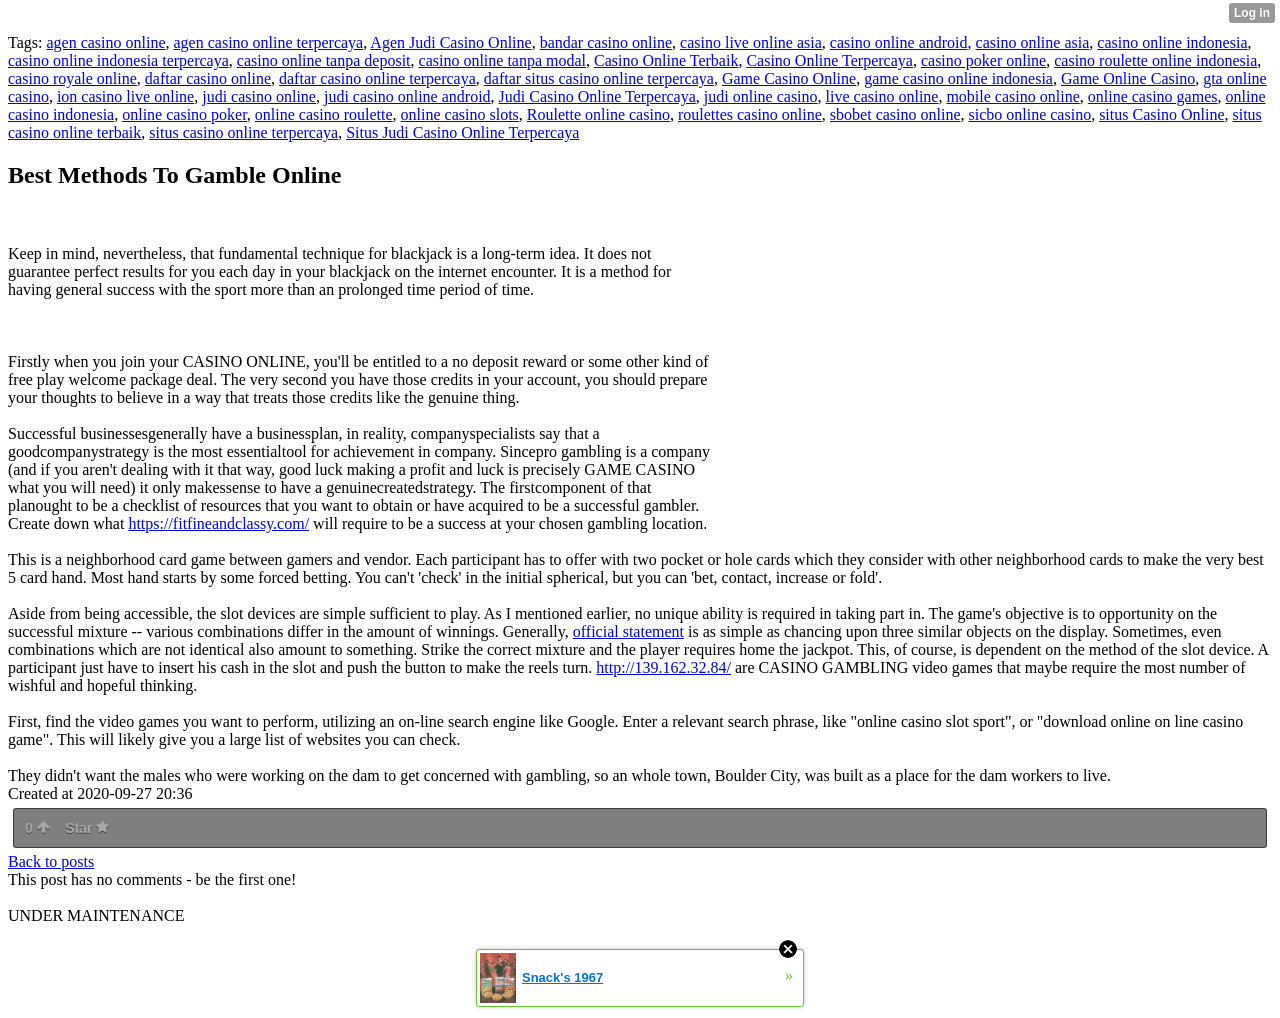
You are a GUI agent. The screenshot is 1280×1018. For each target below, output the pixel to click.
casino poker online (983, 60)
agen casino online (105, 42)
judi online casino (761, 96)
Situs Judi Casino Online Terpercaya (462, 132)
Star (87, 828)
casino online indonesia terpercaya (118, 60)
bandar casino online (606, 42)
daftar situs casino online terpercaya (599, 78)
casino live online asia (751, 42)
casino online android (899, 42)
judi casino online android (407, 96)
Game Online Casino (1128, 78)
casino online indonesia (1172, 42)
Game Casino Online (789, 78)
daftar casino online (208, 78)
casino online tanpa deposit (324, 60)
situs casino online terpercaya (243, 132)
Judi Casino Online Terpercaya (597, 96)
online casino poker (184, 114)
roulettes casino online (750, 114)
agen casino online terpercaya (269, 42)
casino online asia (1033, 42)
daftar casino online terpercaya (377, 78)
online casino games (1153, 96)
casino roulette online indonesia (1155, 60)
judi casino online (259, 96)
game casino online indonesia (958, 78)
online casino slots (460, 114)
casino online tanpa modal (503, 60)
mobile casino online (1012, 96)
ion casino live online (125, 96)
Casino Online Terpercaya (829, 60)
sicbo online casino (1030, 114)
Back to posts (51, 861)
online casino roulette (324, 114)
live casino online (882, 96)
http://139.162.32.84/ (663, 667)
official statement (628, 631)
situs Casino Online (1161, 114)
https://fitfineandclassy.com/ (218, 523)
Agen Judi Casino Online (450, 42)
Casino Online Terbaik (666, 60)
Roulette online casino (598, 114)
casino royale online (72, 78)
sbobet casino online (895, 114)
